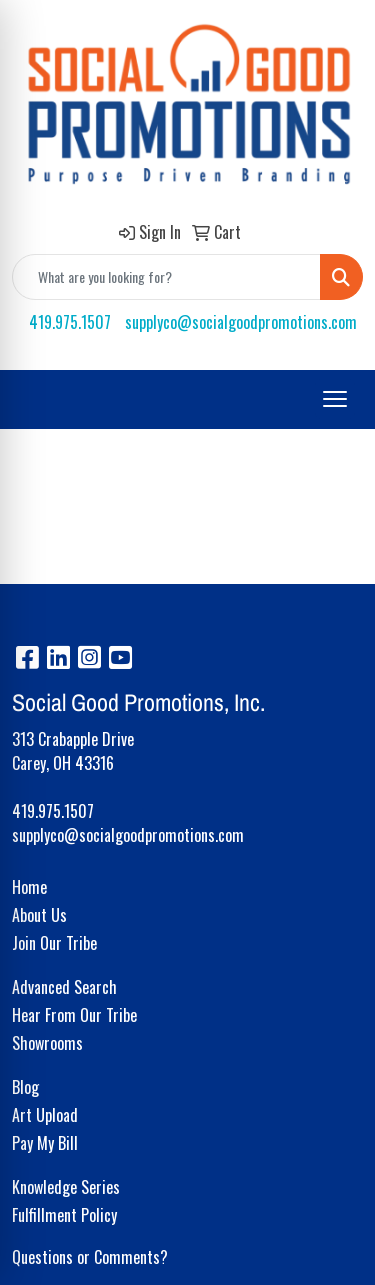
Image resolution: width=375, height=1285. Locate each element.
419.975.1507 (70, 322)
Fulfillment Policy (64, 1215)
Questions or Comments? (90, 1257)
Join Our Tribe (54, 943)
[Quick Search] (166, 277)
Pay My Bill (45, 1143)
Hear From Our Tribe (74, 1015)
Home (29, 887)
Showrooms (47, 1043)
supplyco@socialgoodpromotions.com (241, 322)
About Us (39, 915)
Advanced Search (64, 987)
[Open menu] (335, 399)
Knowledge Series (66, 1187)
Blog (25, 1087)
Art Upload (45, 1115)
